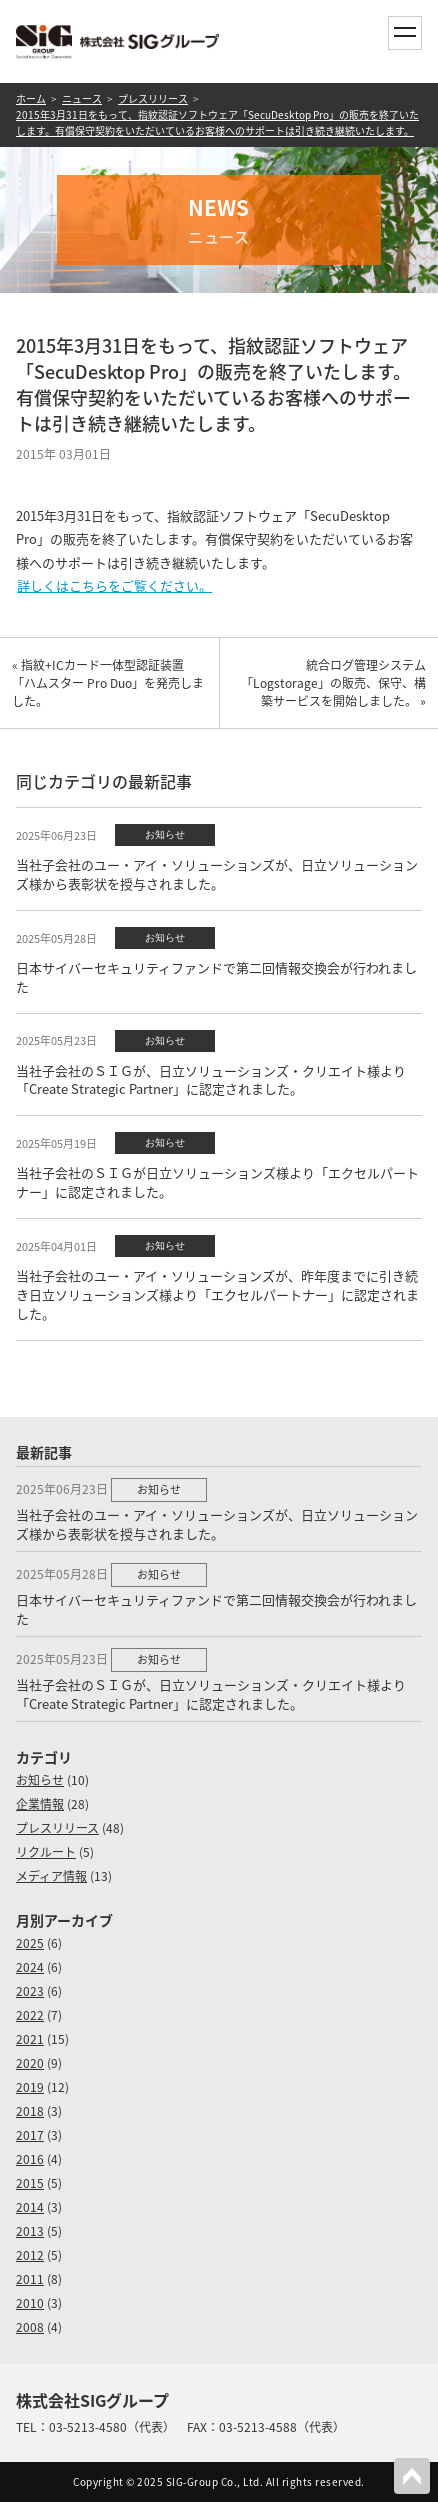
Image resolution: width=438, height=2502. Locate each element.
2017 (30, 2135)
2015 (30, 2183)
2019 (30, 2087)
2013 (30, 2231)
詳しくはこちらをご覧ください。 (114, 585)
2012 (30, 2255)
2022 (30, 2015)
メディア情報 (51, 1876)
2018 (30, 2111)
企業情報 (40, 1804)
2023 (30, 1991)
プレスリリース (153, 98)
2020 (30, 2063)
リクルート (46, 1852)
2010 (30, 2303)
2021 (30, 2039)
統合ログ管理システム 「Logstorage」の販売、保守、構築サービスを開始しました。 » (339, 683)
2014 (30, 2207)
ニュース (82, 98)
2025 (30, 1943)
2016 (30, 2159)
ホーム (31, 98)
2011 (30, 2279)
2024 (30, 1967)
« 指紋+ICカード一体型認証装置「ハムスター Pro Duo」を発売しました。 (108, 683)
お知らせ (40, 1780)
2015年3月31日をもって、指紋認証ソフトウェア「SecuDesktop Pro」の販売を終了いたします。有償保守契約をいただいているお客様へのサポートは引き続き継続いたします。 (217, 122)
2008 (30, 2327)
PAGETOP (412, 2476)
